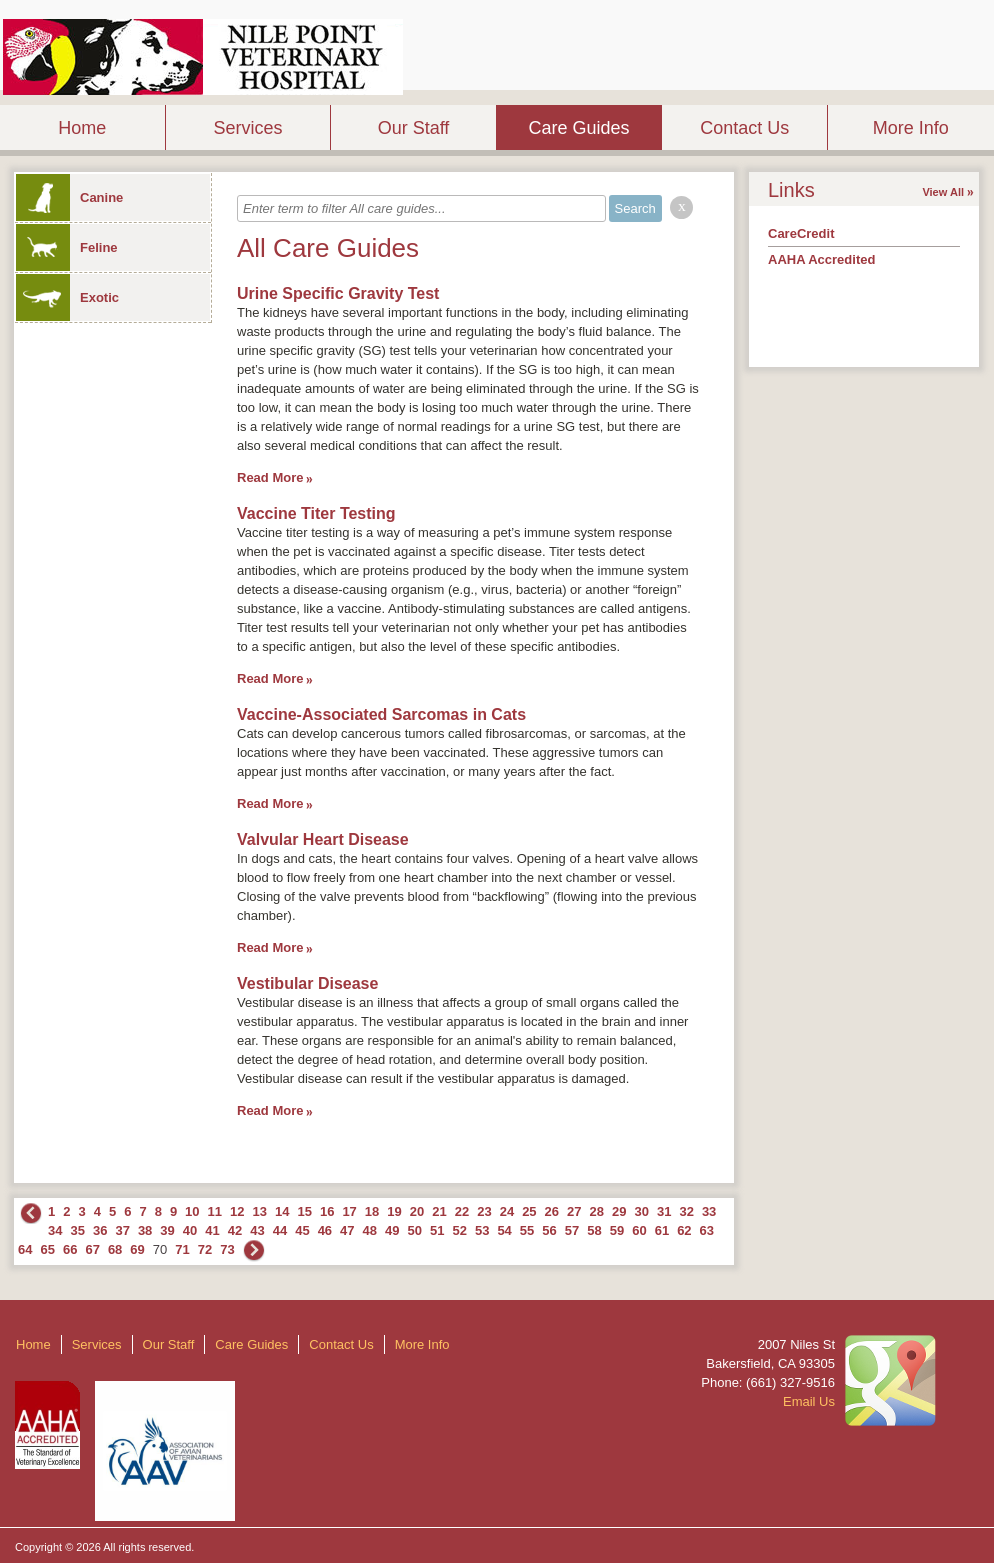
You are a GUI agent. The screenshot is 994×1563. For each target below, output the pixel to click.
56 (549, 1230)
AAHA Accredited (821, 259)
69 (137, 1249)
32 (686, 1211)
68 (115, 1249)
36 (100, 1230)
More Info (911, 128)
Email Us (809, 1401)
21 (439, 1211)
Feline (67, 247)
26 (552, 1211)
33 (709, 1211)
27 (574, 1211)
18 (372, 1211)
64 (25, 1249)
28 (597, 1211)
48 (370, 1230)
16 (327, 1211)
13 (260, 1211)
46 (325, 1230)
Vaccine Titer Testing (316, 513)
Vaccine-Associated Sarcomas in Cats (381, 714)
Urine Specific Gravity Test (338, 293)
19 (394, 1211)
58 (594, 1230)
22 (462, 1211)
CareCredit (801, 233)
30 (641, 1211)
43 (257, 1230)
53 (482, 1230)
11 (215, 1211)
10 (192, 1211)
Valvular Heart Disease (323, 839)
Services (247, 128)
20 (417, 1211)
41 (212, 1230)
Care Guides (579, 128)
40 (190, 1230)
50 (415, 1230)
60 (639, 1230)
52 (459, 1230)
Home (82, 128)
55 (527, 1230)
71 (182, 1249)
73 (227, 1249)
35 (77, 1230)
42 (235, 1230)
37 (122, 1230)
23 (484, 1211)
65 (47, 1249)
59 (617, 1230)
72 (205, 1249)
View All (943, 192)
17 (349, 1211)
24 (507, 1211)
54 (504, 1230)
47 (347, 1230)
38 (145, 1230)
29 (619, 1211)
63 (707, 1230)
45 (302, 1230)
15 (304, 1211)
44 (280, 1230)
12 (237, 1211)
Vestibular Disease (307, 983)
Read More (270, 477)
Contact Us (744, 128)
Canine (69, 197)
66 (70, 1249)
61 (662, 1230)
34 (55, 1230)
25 (529, 1211)
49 (392, 1230)
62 (684, 1230)
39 (167, 1230)
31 (664, 1211)
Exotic (67, 297)
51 (437, 1230)
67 (92, 1249)
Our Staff (414, 128)
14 (282, 1211)
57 (572, 1230)
